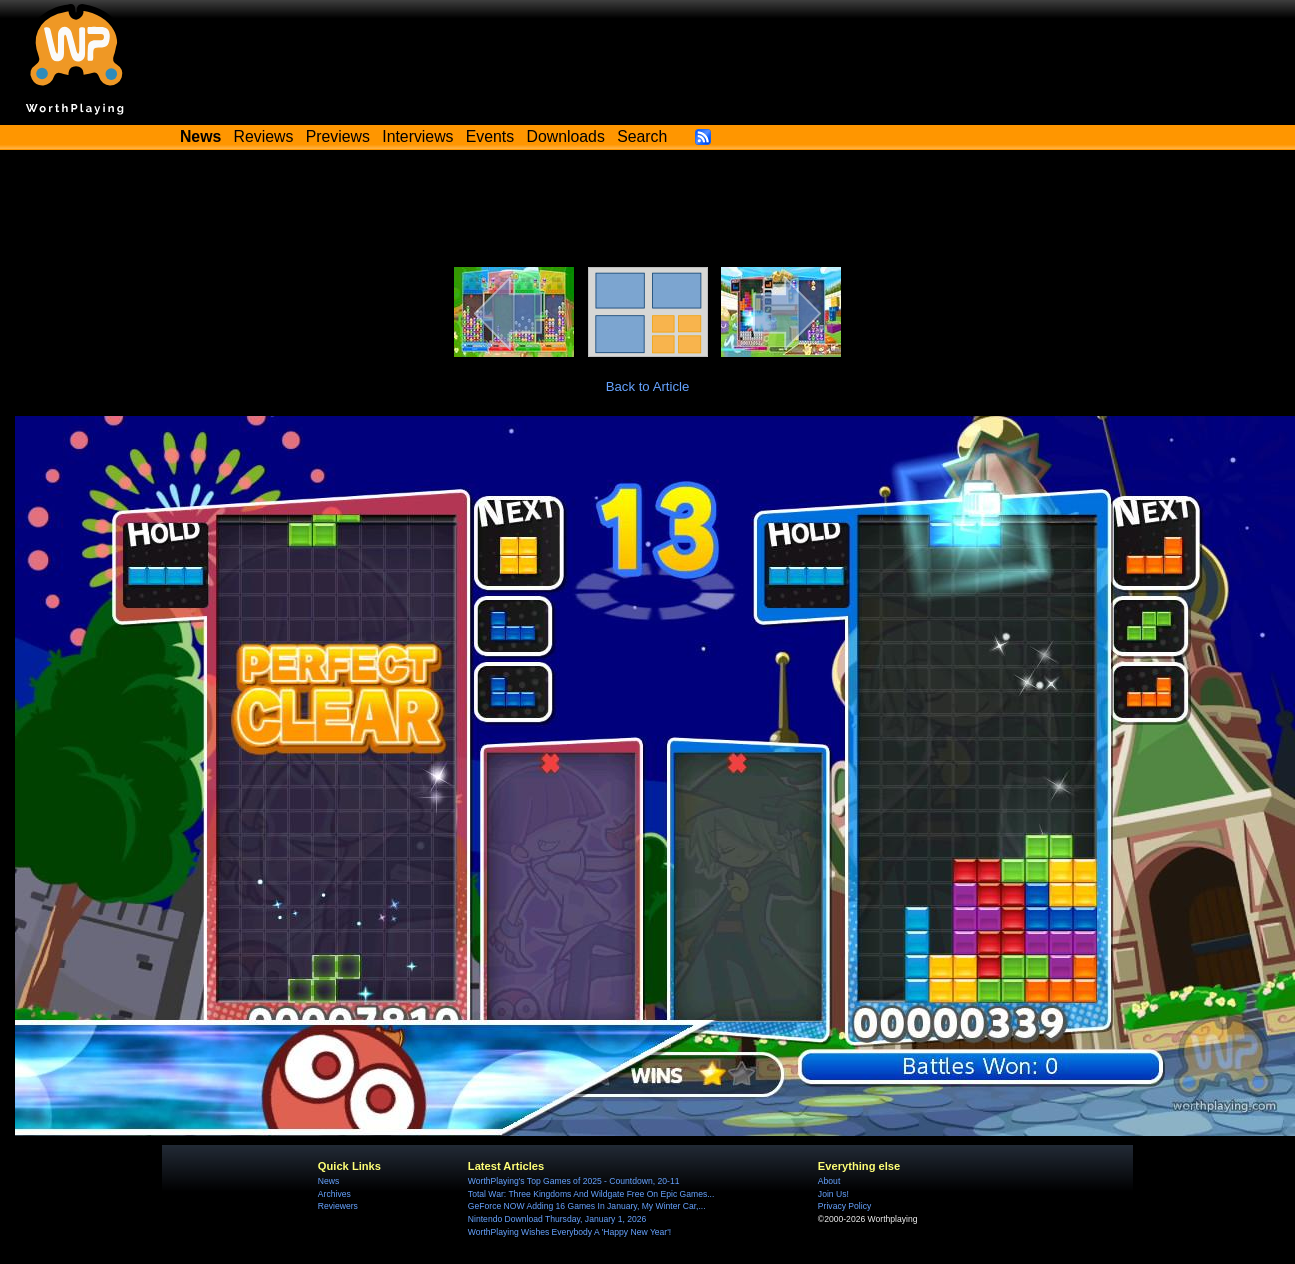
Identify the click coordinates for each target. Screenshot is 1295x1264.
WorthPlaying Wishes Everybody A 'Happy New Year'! (569, 1232)
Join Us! (833, 1194)
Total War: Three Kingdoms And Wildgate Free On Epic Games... (591, 1194)
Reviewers (338, 1206)
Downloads (566, 136)
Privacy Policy (844, 1206)
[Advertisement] (648, 212)
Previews (338, 136)
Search (642, 136)
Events (490, 136)
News (328, 1181)
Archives (334, 1194)
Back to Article (648, 386)
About (829, 1181)
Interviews (417, 136)
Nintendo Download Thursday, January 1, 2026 (557, 1219)
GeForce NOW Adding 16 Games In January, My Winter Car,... (587, 1206)
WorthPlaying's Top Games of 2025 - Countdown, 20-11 (574, 1181)
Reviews (264, 136)
